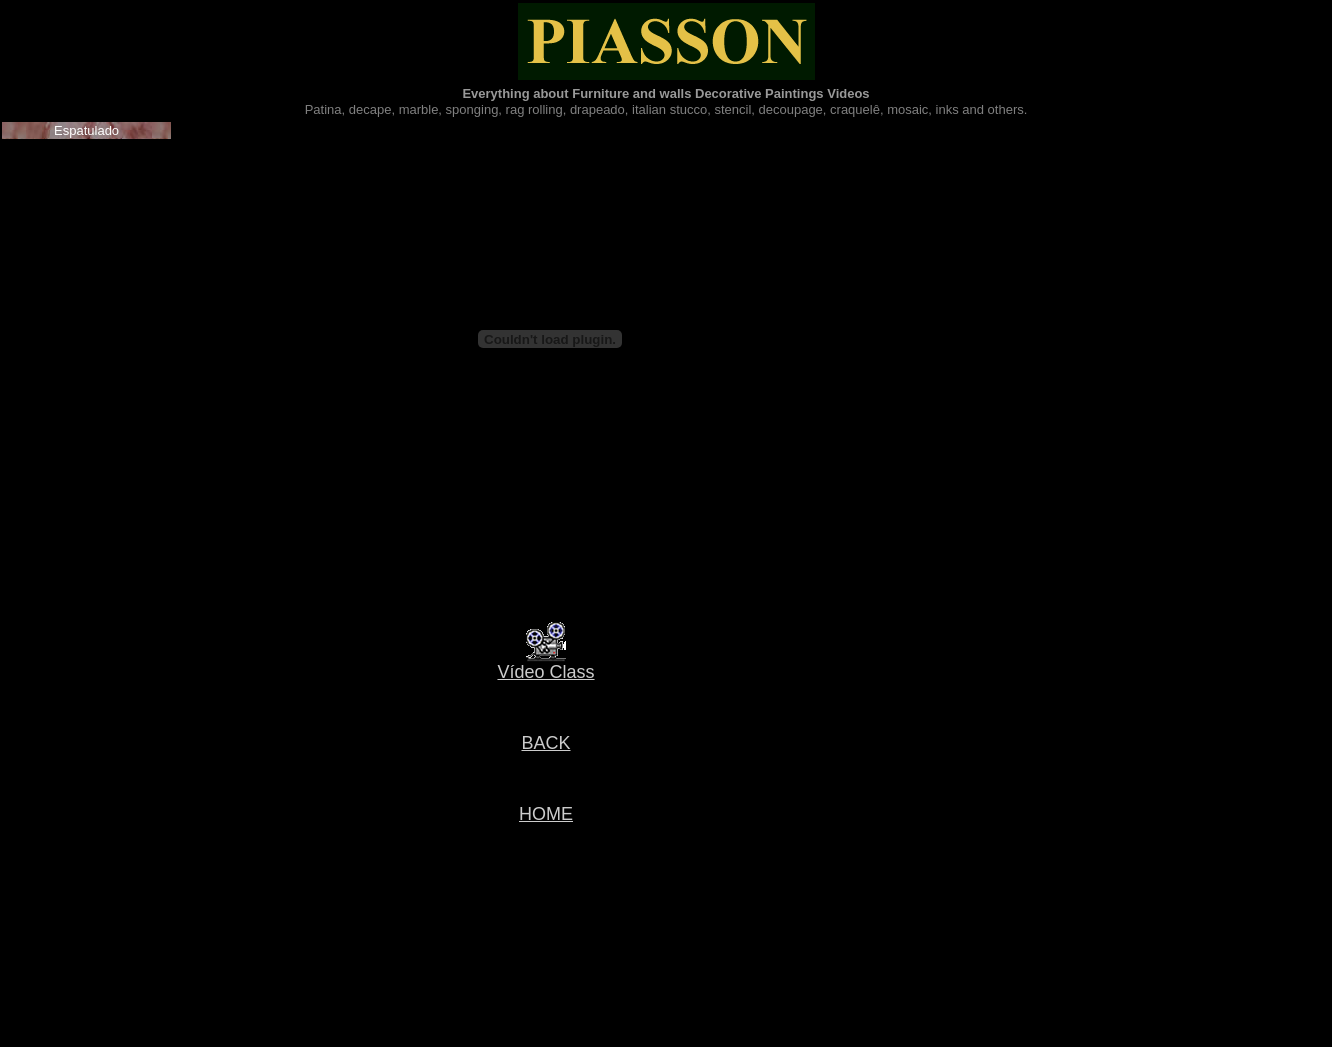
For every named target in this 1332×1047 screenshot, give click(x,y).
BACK (545, 743)
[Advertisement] (542, 923)
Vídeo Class (545, 672)
